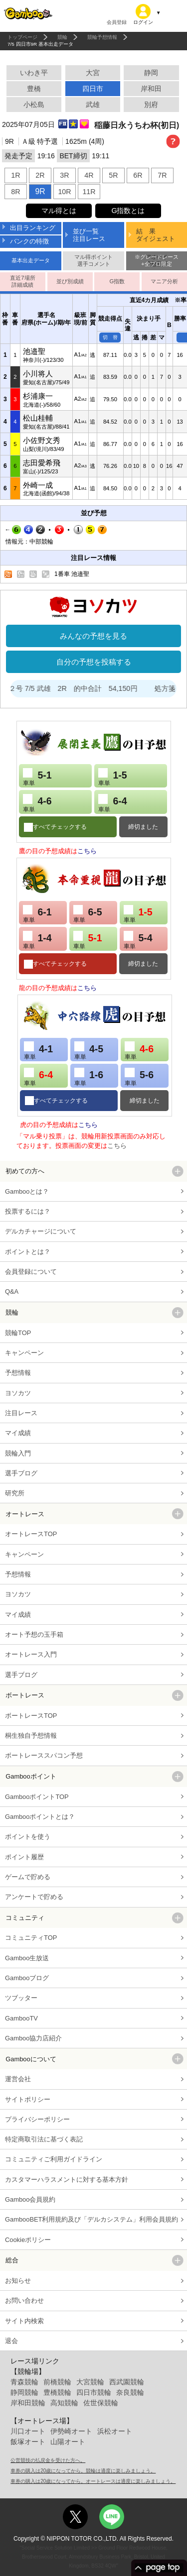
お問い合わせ (24, 2300)
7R (162, 175)
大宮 (93, 73)
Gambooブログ (27, 1978)
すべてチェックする (60, 826)
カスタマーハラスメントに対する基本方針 (66, 2179)
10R (64, 192)
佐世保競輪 (100, 2403)
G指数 (117, 281)
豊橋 (34, 89)
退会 (11, 2341)
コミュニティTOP (31, 1937)
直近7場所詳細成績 (22, 281)
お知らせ (18, 2280)
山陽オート (67, 2442)
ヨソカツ (18, 1393)
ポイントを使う (27, 1836)
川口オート (27, 2431)
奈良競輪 (130, 2392)
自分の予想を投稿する (93, 662)
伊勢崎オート (71, 2431)
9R (40, 191)
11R (88, 192)
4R (88, 175)
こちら (87, 851)
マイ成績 (18, 1433)
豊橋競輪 (57, 2392)
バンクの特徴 (29, 241)
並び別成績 (70, 281)
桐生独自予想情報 (31, 1735)
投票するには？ (27, 1211)
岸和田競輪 (27, 2403)
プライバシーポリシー (37, 2119)
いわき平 (34, 73)
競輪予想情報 (102, 37)
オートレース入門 (31, 1654)
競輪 (62, 37)
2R (39, 175)
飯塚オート (27, 2442)
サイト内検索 (24, 2321)
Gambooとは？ (27, 1191)
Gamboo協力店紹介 (33, 2038)
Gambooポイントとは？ (40, 1816)
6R (137, 175)
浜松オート (114, 2431)
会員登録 (117, 22)
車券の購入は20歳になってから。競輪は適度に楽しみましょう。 (83, 2470)
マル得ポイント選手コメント (93, 260)
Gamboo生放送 (27, 1958)
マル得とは (58, 211)
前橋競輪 (57, 2382)
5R (113, 175)
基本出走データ (30, 260)
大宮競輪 (90, 2382)
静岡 (151, 73)
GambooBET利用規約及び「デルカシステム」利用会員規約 (91, 2219)
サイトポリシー (27, 2099)
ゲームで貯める (27, 1877)
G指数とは (128, 211)
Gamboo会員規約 (30, 2199)
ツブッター (21, 1998)
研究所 (14, 1493)
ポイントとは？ (27, 1251)
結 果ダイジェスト (155, 234)
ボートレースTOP (31, 1715)
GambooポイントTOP (37, 1796)
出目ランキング (32, 227)
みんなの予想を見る (93, 636)
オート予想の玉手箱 (34, 1634)
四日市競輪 (93, 2392)
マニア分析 (164, 281)
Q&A (11, 1291)
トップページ (22, 37)
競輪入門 (18, 1453)
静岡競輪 (24, 2392)
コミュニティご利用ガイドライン (53, 2159)
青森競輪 (24, 2382)
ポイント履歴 (24, 1857)
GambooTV (21, 2018)
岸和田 (151, 89)
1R (15, 175)
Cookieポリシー (28, 2239)
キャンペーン (24, 1352)
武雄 (93, 105)
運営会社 (18, 2079)
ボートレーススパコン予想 (44, 1755)
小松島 (33, 105)
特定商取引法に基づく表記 (44, 2139)
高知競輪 (64, 2403)
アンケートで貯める (34, 1897)
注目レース (21, 1413)
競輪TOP (18, 1333)
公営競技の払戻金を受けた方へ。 (47, 2460)
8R (15, 192)
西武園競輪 (126, 2382)
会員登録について (31, 1271)
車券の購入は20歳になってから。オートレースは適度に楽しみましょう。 (93, 2481)
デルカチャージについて (40, 1231)
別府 (151, 105)
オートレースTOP (31, 1534)
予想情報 (18, 1372)
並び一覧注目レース (89, 234)
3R (64, 175)
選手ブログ (21, 1473)
